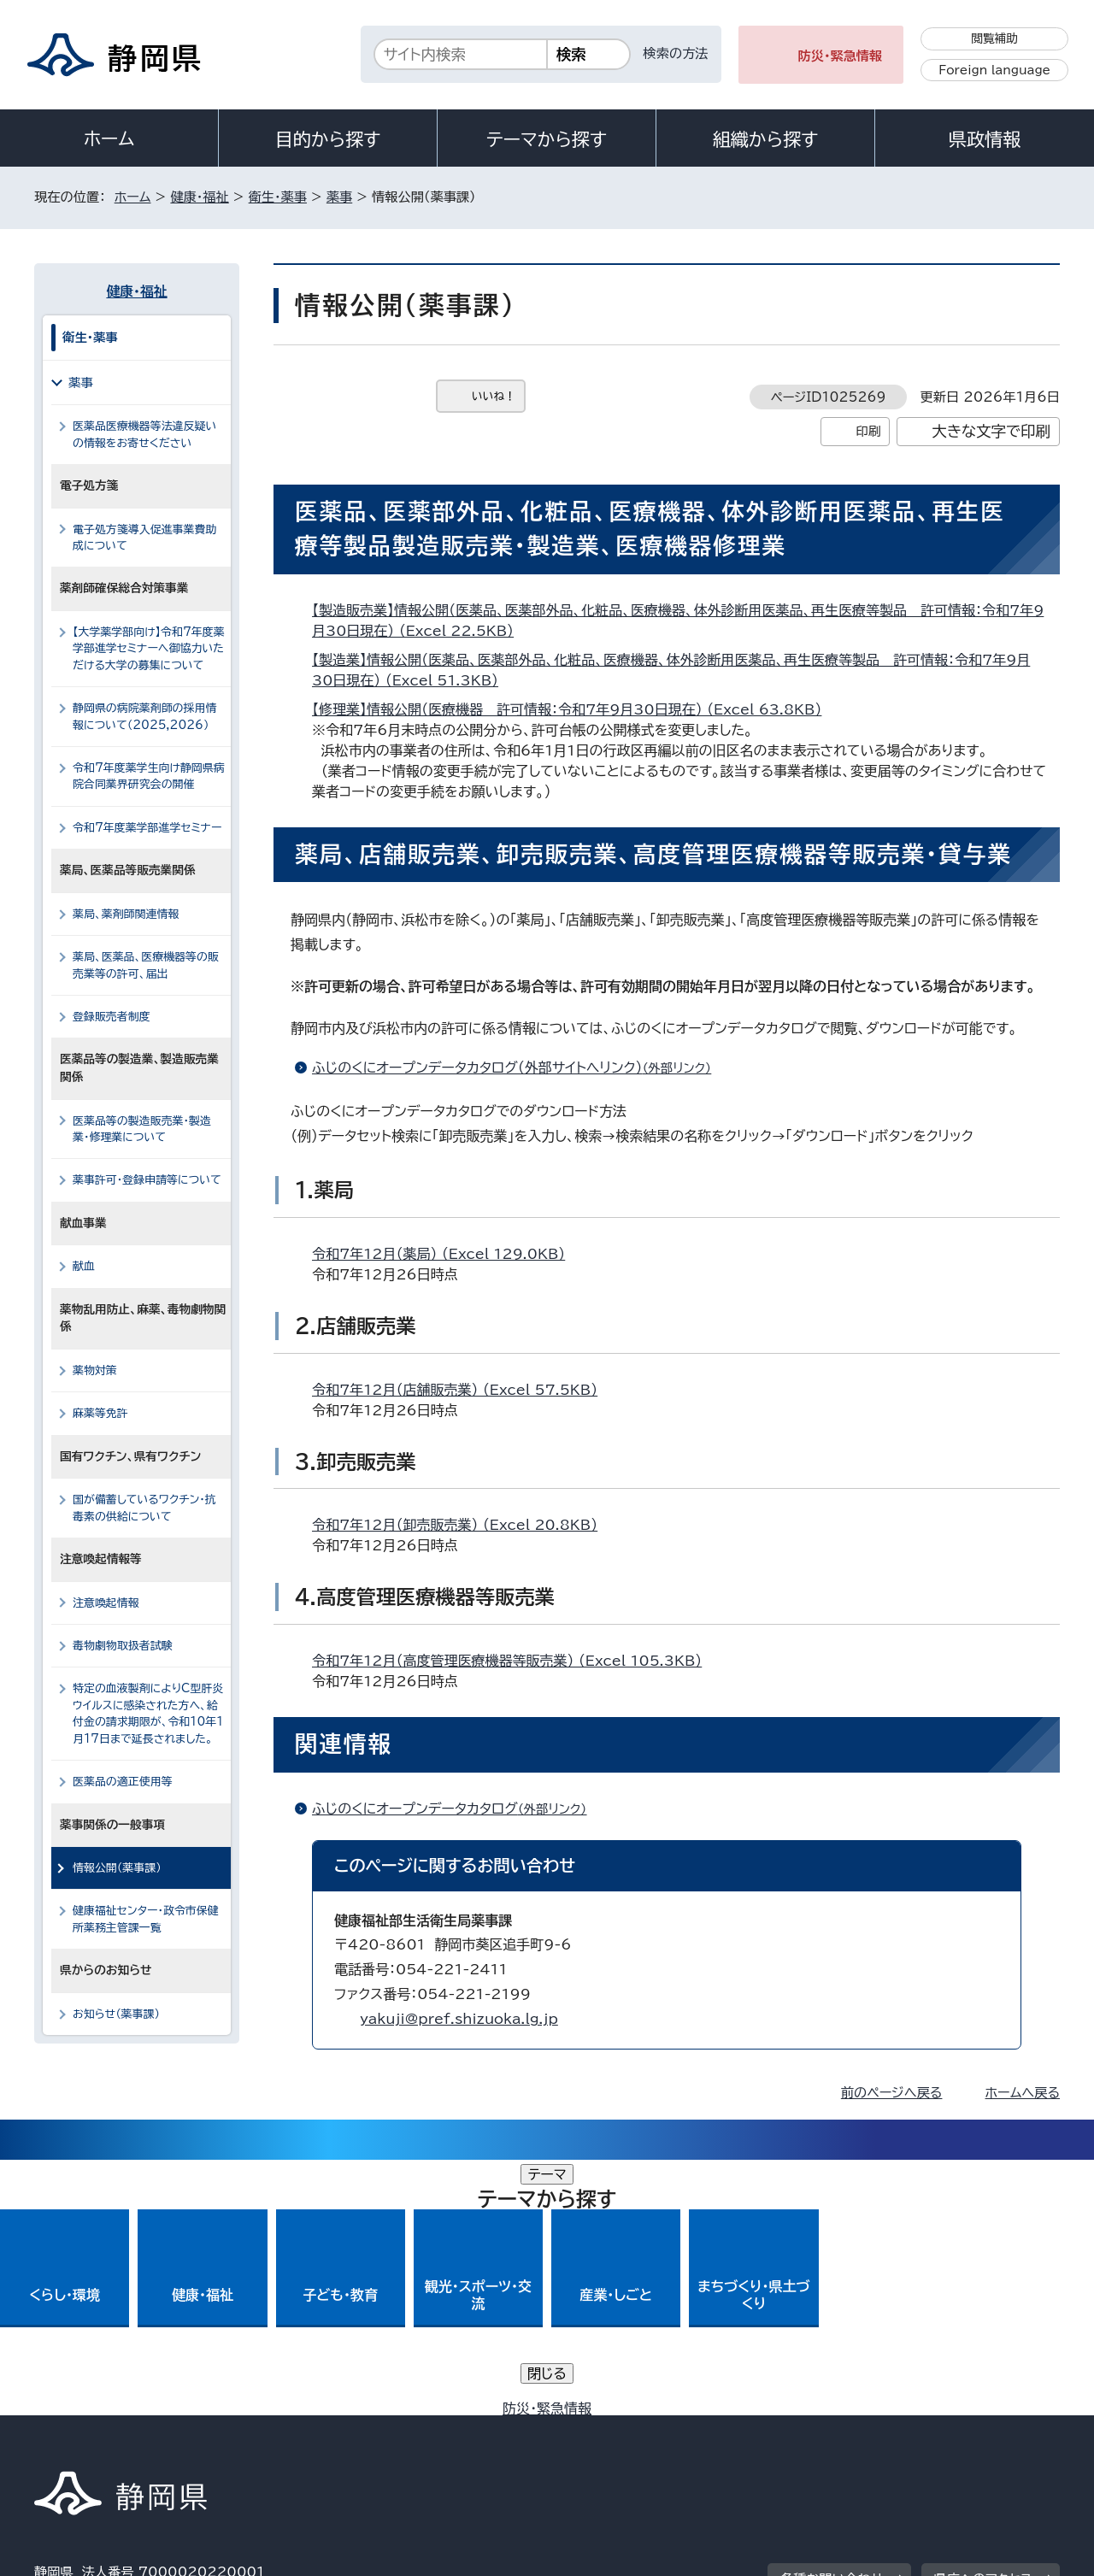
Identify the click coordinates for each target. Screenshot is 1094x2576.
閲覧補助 (994, 38)
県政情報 (984, 139)
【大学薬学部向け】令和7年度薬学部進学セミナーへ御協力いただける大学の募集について (149, 648)
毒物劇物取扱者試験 (123, 1645)
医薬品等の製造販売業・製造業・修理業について (142, 1129)
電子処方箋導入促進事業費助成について (144, 537)
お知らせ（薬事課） (116, 2014)
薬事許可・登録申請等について (147, 1179)
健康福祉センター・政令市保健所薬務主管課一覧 (146, 1918)
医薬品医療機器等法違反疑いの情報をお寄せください (144, 434)
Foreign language (994, 70)
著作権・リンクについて (114, 2429)
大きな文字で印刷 (991, 431)
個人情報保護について (305, 2429)
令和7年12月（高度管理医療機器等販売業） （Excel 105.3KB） (514, 1660)
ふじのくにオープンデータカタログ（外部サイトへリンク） (519, 1067)
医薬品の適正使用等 (123, 1781)
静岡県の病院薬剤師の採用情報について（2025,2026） (144, 716)
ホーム (109, 138)
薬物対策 (95, 1370)
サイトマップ (979, 2429)
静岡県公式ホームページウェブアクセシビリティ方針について (603, 2429)
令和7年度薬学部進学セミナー (147, 827)
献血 (84, 1266)
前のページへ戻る (892, 2092)
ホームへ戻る (1022, 2092)
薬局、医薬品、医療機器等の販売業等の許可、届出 (146, 965)
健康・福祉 (199, 197)
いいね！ (493, 396)
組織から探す (766, 139)
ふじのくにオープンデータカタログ (457, 1808)
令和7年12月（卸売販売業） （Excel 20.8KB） (462, 1525)
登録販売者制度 (111, 1016)
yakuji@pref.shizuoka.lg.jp (459, 2019)
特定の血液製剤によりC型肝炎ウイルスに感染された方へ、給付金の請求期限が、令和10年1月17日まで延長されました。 (148, 1713)
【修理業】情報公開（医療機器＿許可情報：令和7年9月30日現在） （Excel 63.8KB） (574, 709)
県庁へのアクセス (983, 2323)
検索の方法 (676, 53)
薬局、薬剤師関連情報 (126, 914)
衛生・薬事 (278, 197)
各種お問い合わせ (832, 2323)
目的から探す (328, 139)
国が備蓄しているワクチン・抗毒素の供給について (144, 1507)
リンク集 (860, 2429)
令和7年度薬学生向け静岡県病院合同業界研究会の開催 (149, 776)
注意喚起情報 (106, 1603)
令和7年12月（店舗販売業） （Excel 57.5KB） (462, 1390)
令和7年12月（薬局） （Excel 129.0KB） (445, 1254)
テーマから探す (546, 139)
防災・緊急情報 (840, 56)
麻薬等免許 (100, 1413)
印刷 (868, 431)
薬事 (339, 197)
